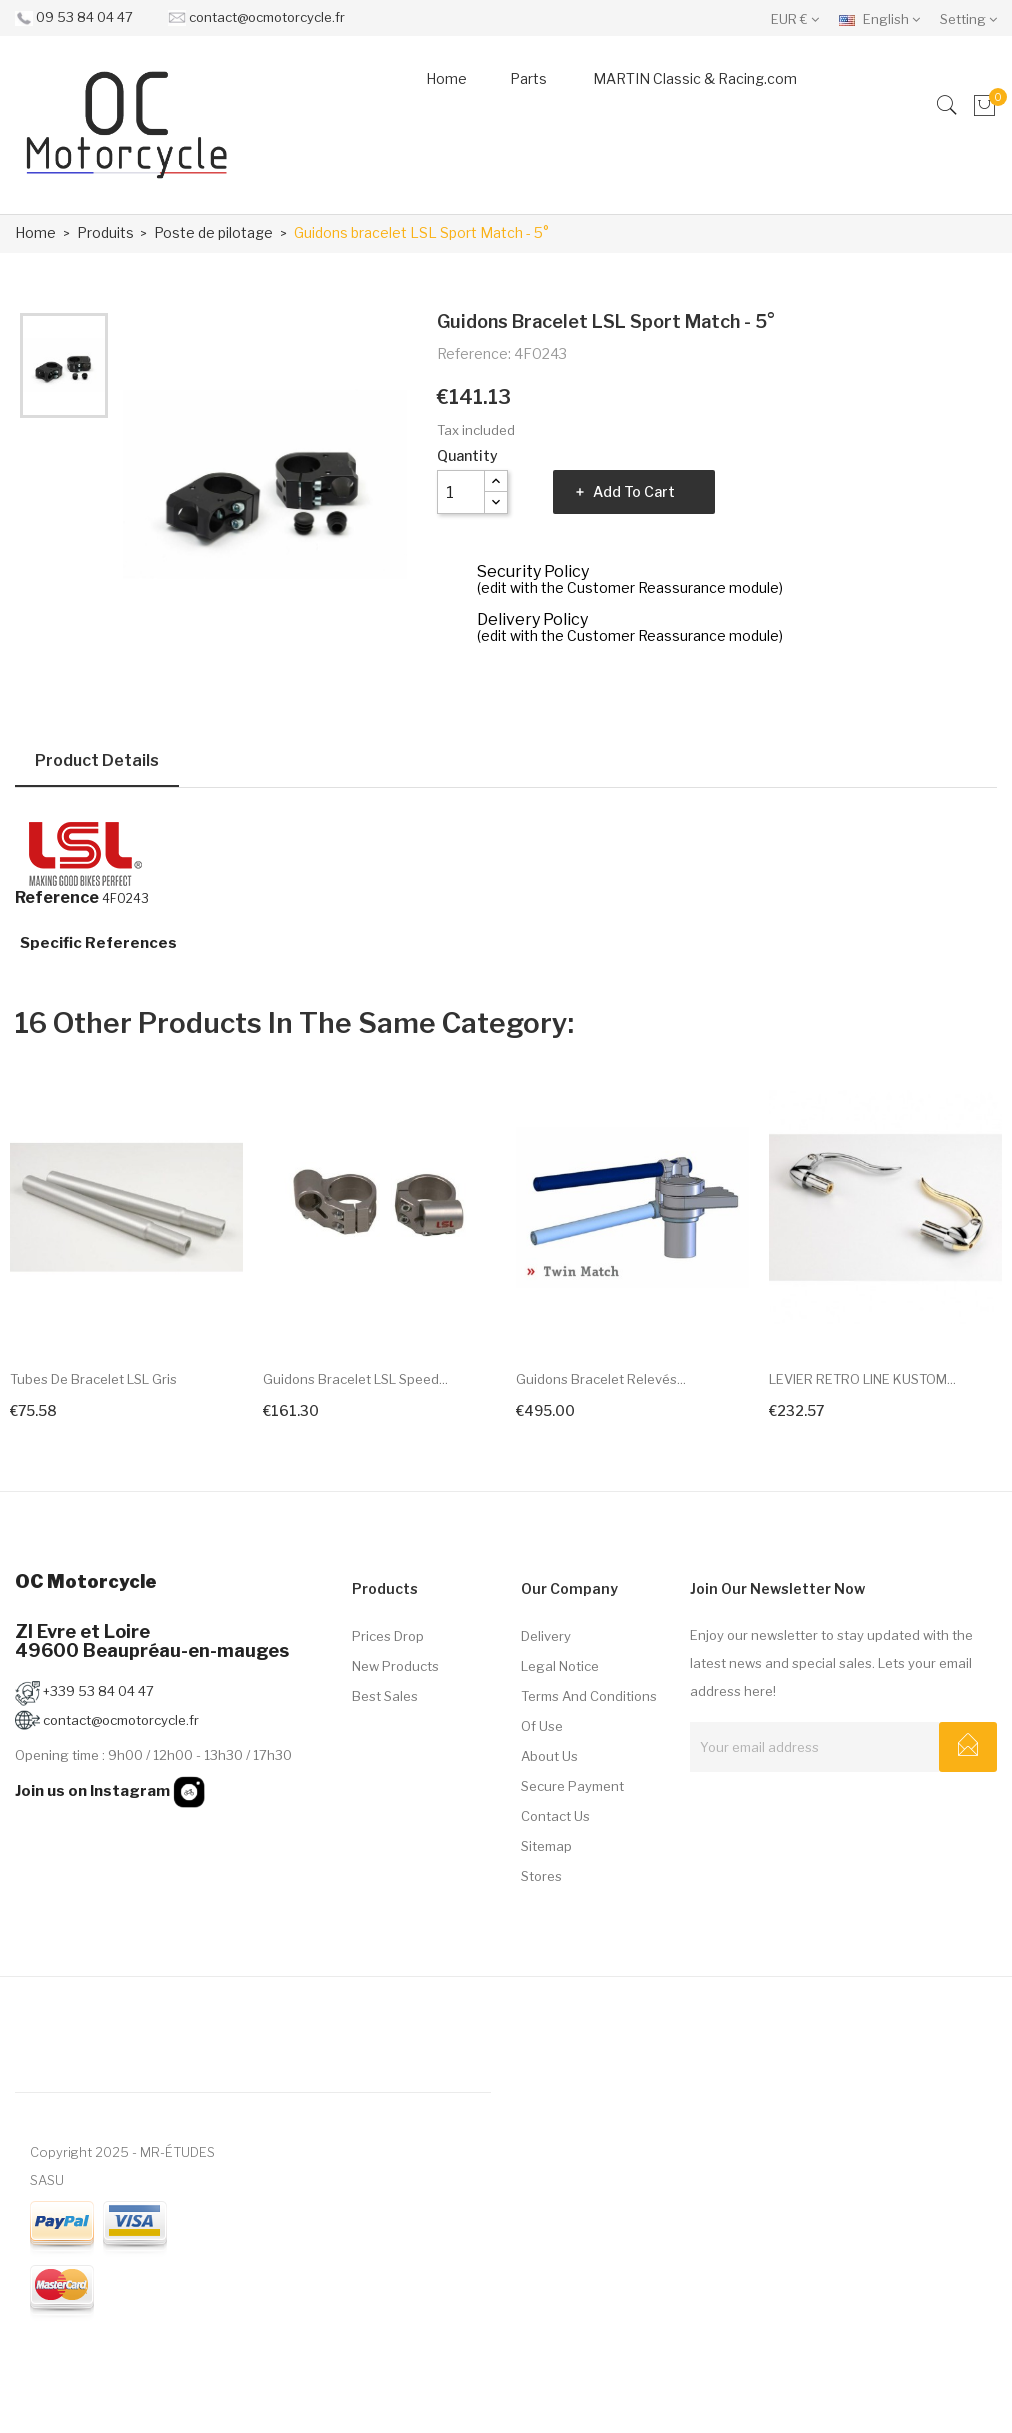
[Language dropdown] (884, 18)
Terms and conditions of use (589, 1711)
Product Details (97, 760)
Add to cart (634, 491)
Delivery (546, 1636)
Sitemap (546, 1846)
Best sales (385, 1696)
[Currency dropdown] (800, 18)
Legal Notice (560, 1666)
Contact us (555, 1816)
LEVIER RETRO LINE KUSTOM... (862, 1379)
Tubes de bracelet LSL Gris (93, 1379)
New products (395, 1666)
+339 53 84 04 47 (84, 1691)
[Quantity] (461, 492)
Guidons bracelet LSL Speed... (355, 1379)
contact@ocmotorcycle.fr (267, 17)
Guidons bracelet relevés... (601, 1379)
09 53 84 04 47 (84, 17)
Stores (541, 1876)
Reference (57, 898)
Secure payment (572, 1786)
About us (549, 1756)
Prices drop (388, 1636)
